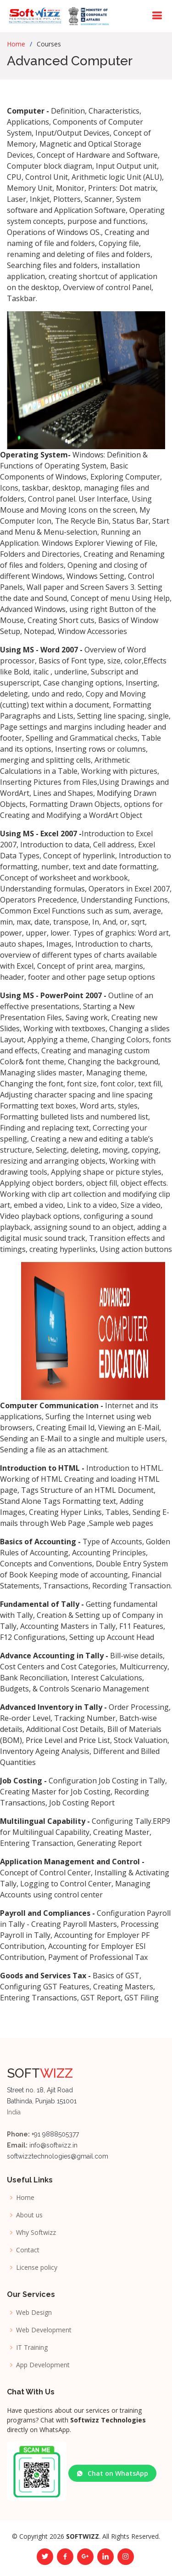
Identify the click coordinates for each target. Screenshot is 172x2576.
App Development (43, 2365)
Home (16, 44)
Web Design (34, 2312)
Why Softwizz (36, 2232)
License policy (36, 2267)
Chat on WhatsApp (112, 2473)
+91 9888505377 (54, 2134)
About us (29, 2215)
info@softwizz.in (53, 2145)
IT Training (32, 2347)
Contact (27, 2250)
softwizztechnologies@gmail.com (57, 2156)
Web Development (44, 2330)
